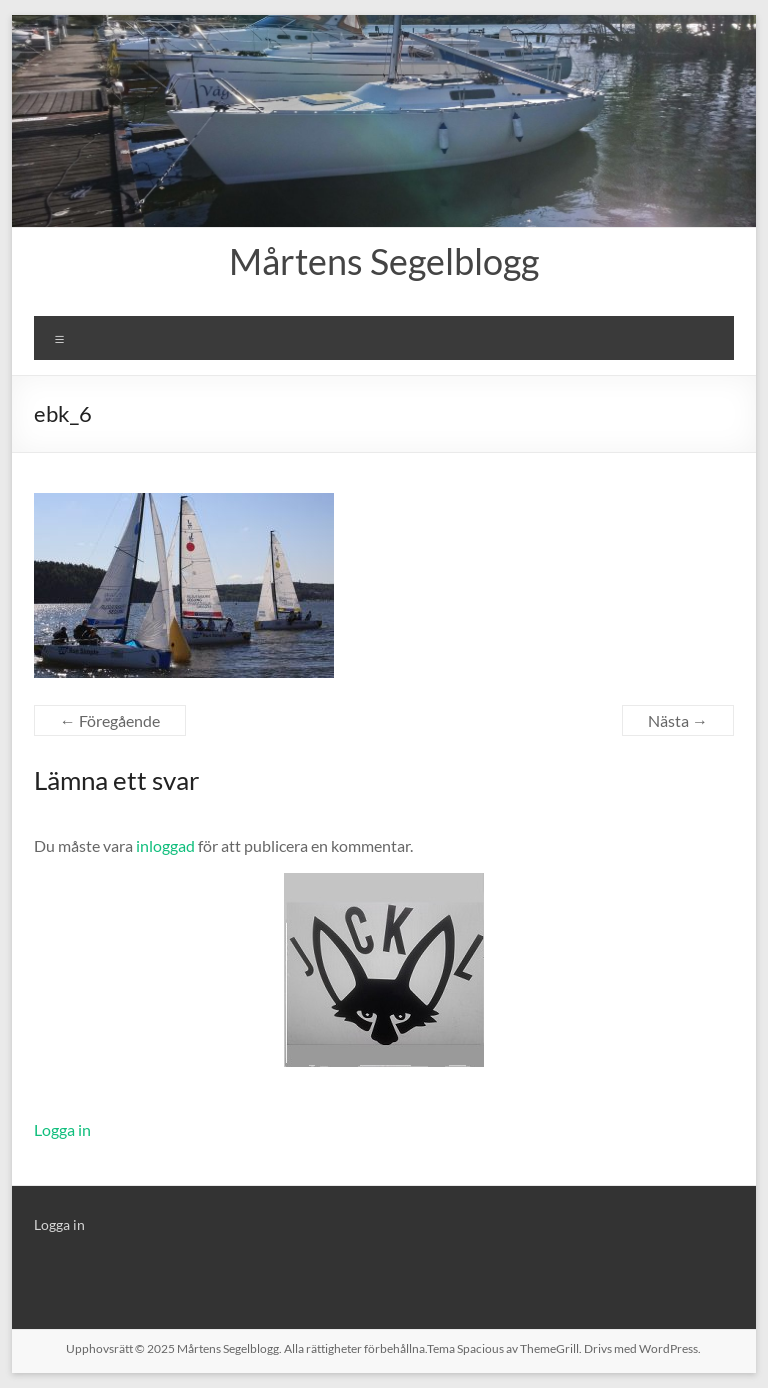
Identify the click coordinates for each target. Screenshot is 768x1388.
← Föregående (110, 720)
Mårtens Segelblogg (384, 261)
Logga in (62, 1129)
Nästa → (678, 720)
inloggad (165, 845)
